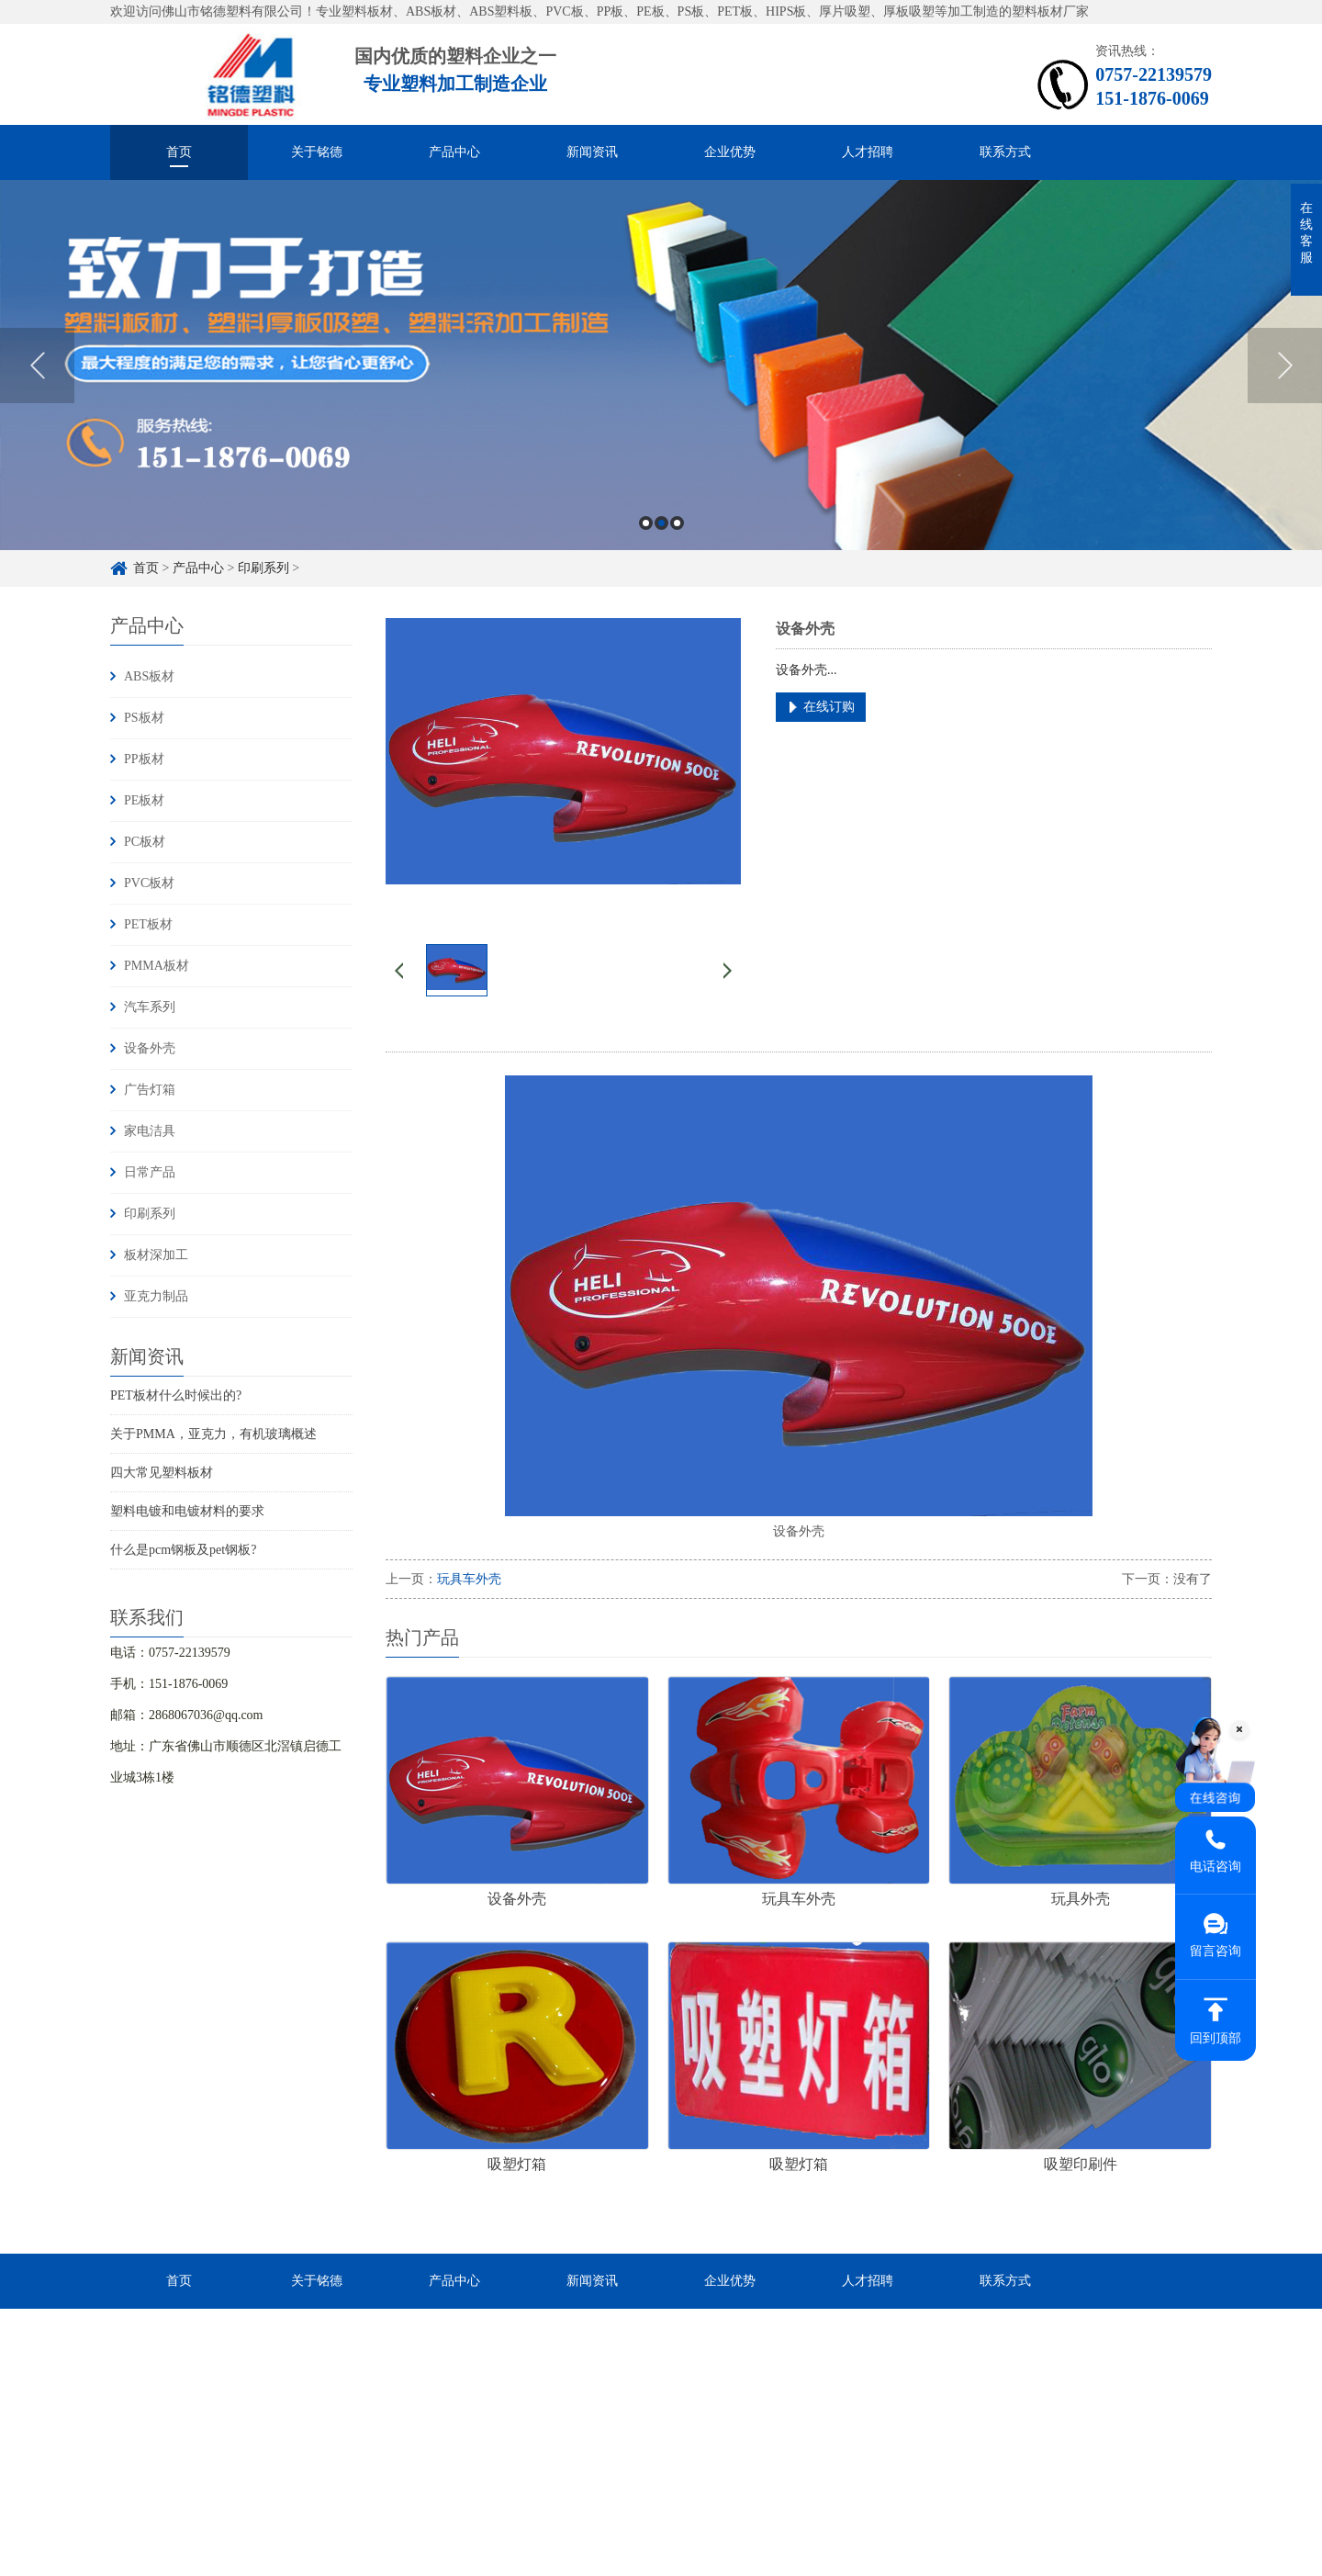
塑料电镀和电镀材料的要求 (187, 1511)
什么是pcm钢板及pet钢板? (183, 1550)
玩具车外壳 (469, 1579)
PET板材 (148, 924)
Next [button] (1285, 365)
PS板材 (144, 718)
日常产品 (149, 1172)
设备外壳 (149, 1048)
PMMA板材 (156, 966)
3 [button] (677, 523)
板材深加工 (156, 1255)
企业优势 (730, 152)
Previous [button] (37, 365)
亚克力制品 (156, 1296)
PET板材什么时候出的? (175, 1395)
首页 (179, 152)
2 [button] (661, 523)
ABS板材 (149, 676)
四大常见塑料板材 (161, 1472)
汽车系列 (149, 1007)
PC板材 (144, 842)
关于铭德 (316, 152)
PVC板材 (149, 883)
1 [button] (646, 523)
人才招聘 (867, 152)
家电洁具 (149, 1131)
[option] (661, 365)
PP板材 (144, 759)
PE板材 (144, 800)
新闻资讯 (592, 152)
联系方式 (1005, 152)
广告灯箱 (149, 1090)
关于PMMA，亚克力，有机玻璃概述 (213, 1434)
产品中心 (454, 152)
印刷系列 (263, 568)
